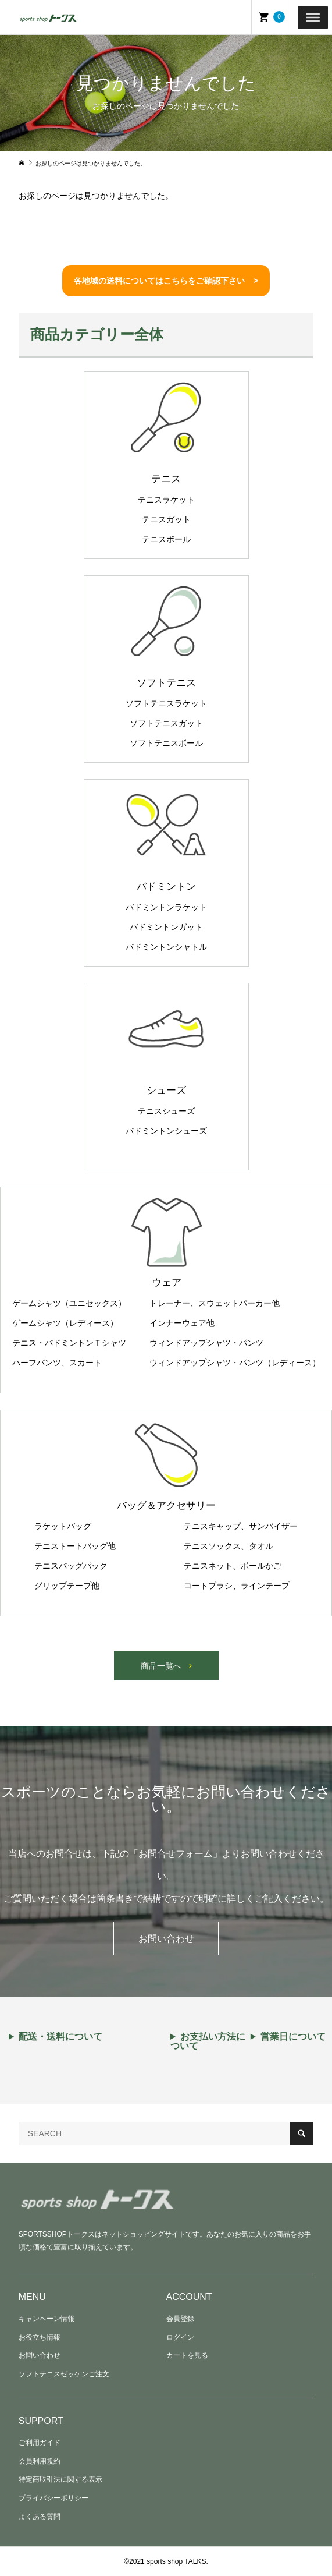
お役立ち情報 (39, 2337)
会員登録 (180, 2319)
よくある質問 (39, 2517)
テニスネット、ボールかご (232, 1566)
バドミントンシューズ (166, 1131)
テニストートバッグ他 (75, 1546)
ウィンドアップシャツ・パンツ (206, 1343)
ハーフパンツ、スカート (57, 1362)
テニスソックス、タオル (228, 1546)
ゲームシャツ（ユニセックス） (69, 1303)
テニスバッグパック (71, 1566)
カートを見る (187, 2355)
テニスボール (166, 539)
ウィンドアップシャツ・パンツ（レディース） (234, 1362)
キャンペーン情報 (46, 2319)
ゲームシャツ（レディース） (65, 1323)
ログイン (180, 2337)
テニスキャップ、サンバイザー (241, 1526)
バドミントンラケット (166, 907)
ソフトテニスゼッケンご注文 (64, 2374)
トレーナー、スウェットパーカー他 (214, 1303)
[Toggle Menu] (313, 17)
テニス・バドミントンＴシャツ (69, 1343)
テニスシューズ (166, 1111)
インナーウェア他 (182, 1323)
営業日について (293, 2036)
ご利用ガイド (39, 2443)
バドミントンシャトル (166, 947)
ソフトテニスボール (166, 743)
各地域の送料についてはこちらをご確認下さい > (166, 280)
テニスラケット (166, 500)
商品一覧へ (161, 1666)
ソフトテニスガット (166, 723)
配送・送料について (60, 2036)
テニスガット (166, 519)
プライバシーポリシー (53, 2498)
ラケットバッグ (62, 1526)
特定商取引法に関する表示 (60, 2479)
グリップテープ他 (66, 1585)
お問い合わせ (166, 1939)
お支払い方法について (207, 2041)
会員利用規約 (39, 2461)
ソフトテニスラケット (166, 703)
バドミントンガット (166, 927)
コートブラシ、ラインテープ (237, 1585)
